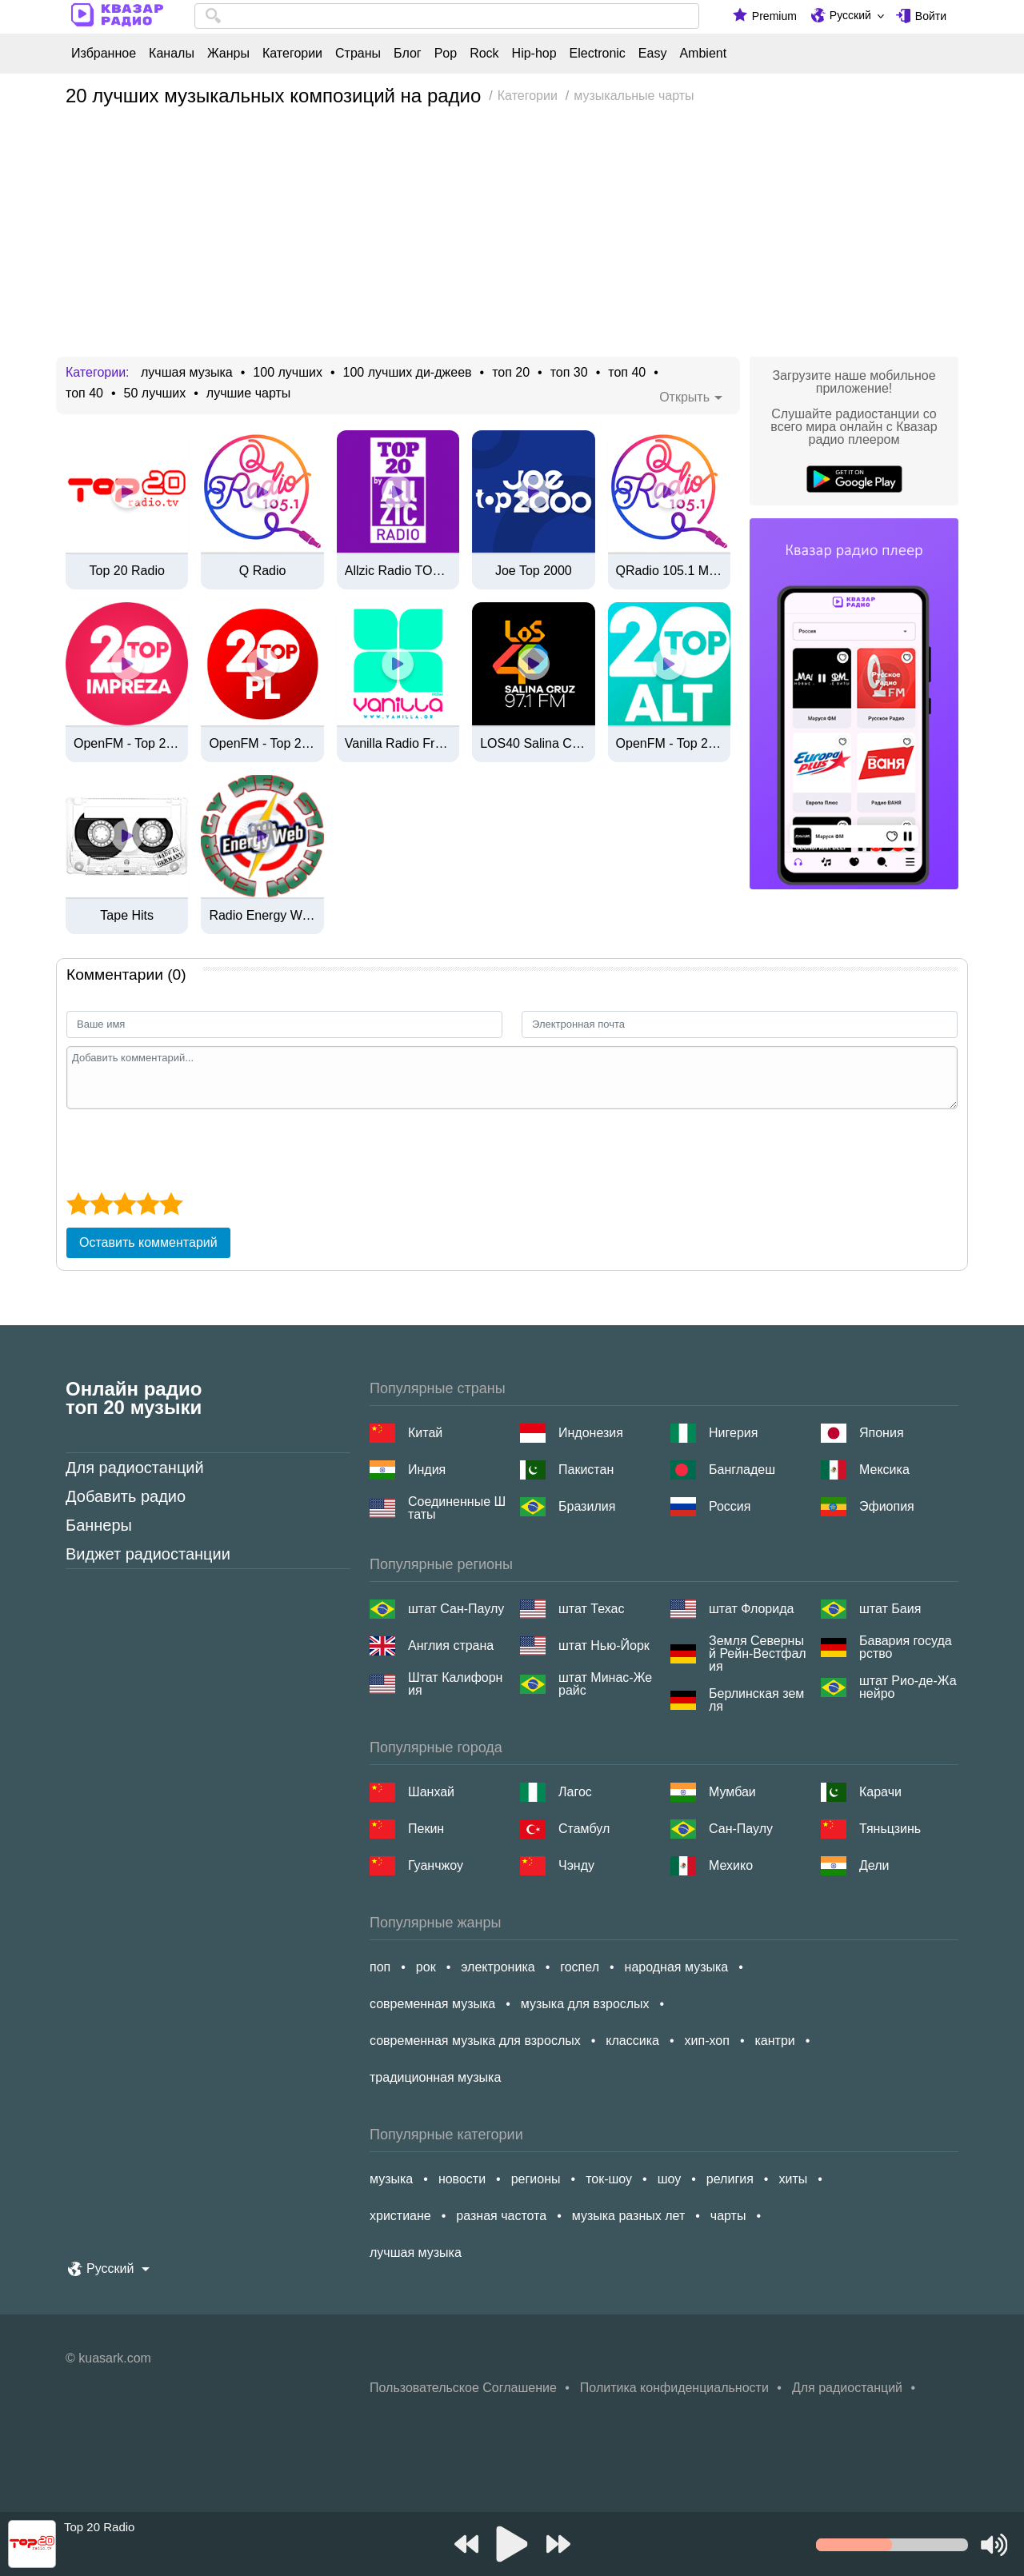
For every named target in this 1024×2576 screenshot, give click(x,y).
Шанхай (431, 1792)
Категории (292, 53)
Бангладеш (742, 1469)
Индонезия (590, 1433)
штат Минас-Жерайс (605, 1684)
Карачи (880, 1792)
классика (632, 2040)
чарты (728, 2216)
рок (426, 1967)
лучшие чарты (248, 393)
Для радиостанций (135, 1467)
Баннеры (99, 1525)
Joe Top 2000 (533, 571)
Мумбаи (732, 1792)
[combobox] (446, 16)
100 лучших (287, 372)
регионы (536, 2179)
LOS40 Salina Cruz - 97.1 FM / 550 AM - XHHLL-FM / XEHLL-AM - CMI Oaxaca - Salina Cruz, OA (533, 743)
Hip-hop (534, 53)
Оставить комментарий (148, 1242)
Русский (850, 15)
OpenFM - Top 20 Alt (669, 743)
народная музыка (677, 1967)
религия (730, 2179)
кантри (774, 2040)
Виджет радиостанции (148, 1554)
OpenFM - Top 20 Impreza (127, 743)
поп (380, 1967)
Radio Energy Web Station (262, 915)
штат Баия (890, 1608)
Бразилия (586, 1506)
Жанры (228, 53)
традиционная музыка (435, 2077)
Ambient (702, 53)
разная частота (501, 2216)
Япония (881, 1433)
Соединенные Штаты (457, 1508)
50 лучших (155, 393)
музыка (391, 2179)
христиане (400, 2216)
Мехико (731, 1865)
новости (462, 2179)
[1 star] (78, 1204)
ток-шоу (609, 2179)
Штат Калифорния (455, 1684)
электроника (497, 1967)
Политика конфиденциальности (674, 2387)
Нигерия (733, 1433)
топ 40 (627, 372)
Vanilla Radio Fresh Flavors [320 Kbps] (398, 743)
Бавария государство (905, 1647)
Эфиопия (886, 1506)
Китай (425, 1433)
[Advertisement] (512, 237)
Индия (427, 1469)
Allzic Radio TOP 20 (398, 571)
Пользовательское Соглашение (463, 2387)
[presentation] (188, 1148)
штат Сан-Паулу (456, 1608)
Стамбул (584, 1828)
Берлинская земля (756, 1700)
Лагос (575, 1792)
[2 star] (101, 1204)
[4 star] (147, 1204)
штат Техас (591, 1608)
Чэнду (576, 1865)
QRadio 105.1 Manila (669, 571)
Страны (358, 53)
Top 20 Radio (127, 571)
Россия (729, 1506)
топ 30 (569, 372)
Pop (445, 53)
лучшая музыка (187, 372)
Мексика (884, 1469)
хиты (792, 2179)
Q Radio (262, 571)
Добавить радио (126, 1496)
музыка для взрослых (585, 2004)
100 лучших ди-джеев (407, 372)
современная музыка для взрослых (475, 2040)
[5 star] (170, 1204)
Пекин (426, 1828)
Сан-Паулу (741, 1828)
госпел (579, 1967)
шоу (670, 2179)
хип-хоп (707, 2040)
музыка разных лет (628, 2216)
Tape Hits (127, 915)
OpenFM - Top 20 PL (262, 743)
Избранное (103, 53)
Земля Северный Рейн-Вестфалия (757, 1654)
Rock (484, 53)
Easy (652, 53)
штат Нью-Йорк (604, 1645)
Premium (774, 16)
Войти (930, 16)
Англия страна (451, 1645)
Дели (874, 1865)
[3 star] (124, 1204)
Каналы (171, 53)
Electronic (598, 53)
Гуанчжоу (435, 1865)
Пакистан (586, 1469)
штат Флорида (751, 1608)
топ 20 (511, 372)
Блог (408, 53)
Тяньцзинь (890, 1828)
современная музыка (432, 2004)
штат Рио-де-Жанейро (908, 1687)
